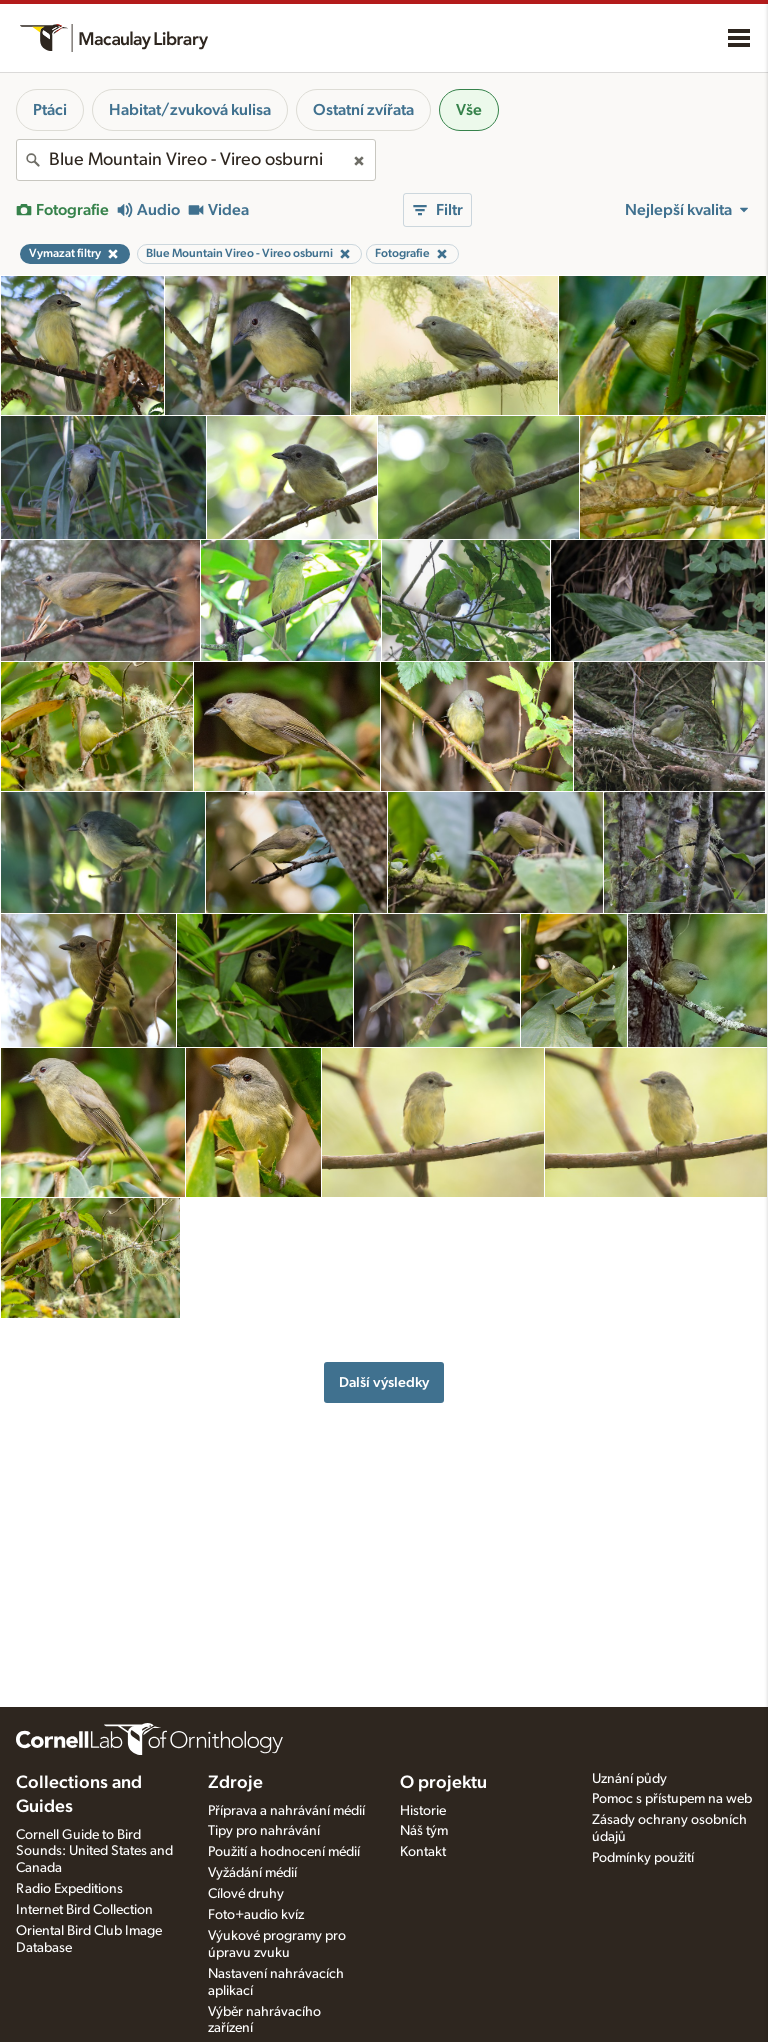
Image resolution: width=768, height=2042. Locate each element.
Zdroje (235, 1783)
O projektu (443, 1783)
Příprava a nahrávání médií (286, 1811)
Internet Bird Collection (84, 1910)
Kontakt (423, 1852)
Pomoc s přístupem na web (672, 1799)
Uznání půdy (629, 1779)
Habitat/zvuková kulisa (190, 110)
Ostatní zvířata (363, 110)
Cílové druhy (246, 1894)
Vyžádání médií (252, 1873)
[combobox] (196, 160)
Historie (423, 1811)
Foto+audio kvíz (256, 1915)
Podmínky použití (643, 1858)
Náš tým (424, 1831)
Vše (469, 110)
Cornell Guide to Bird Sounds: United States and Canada (94, 1852)
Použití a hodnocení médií (284, 1852)
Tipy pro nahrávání (264, 1831)
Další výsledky (384, 1382)
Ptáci (50, 110)
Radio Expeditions (69, 1889)
